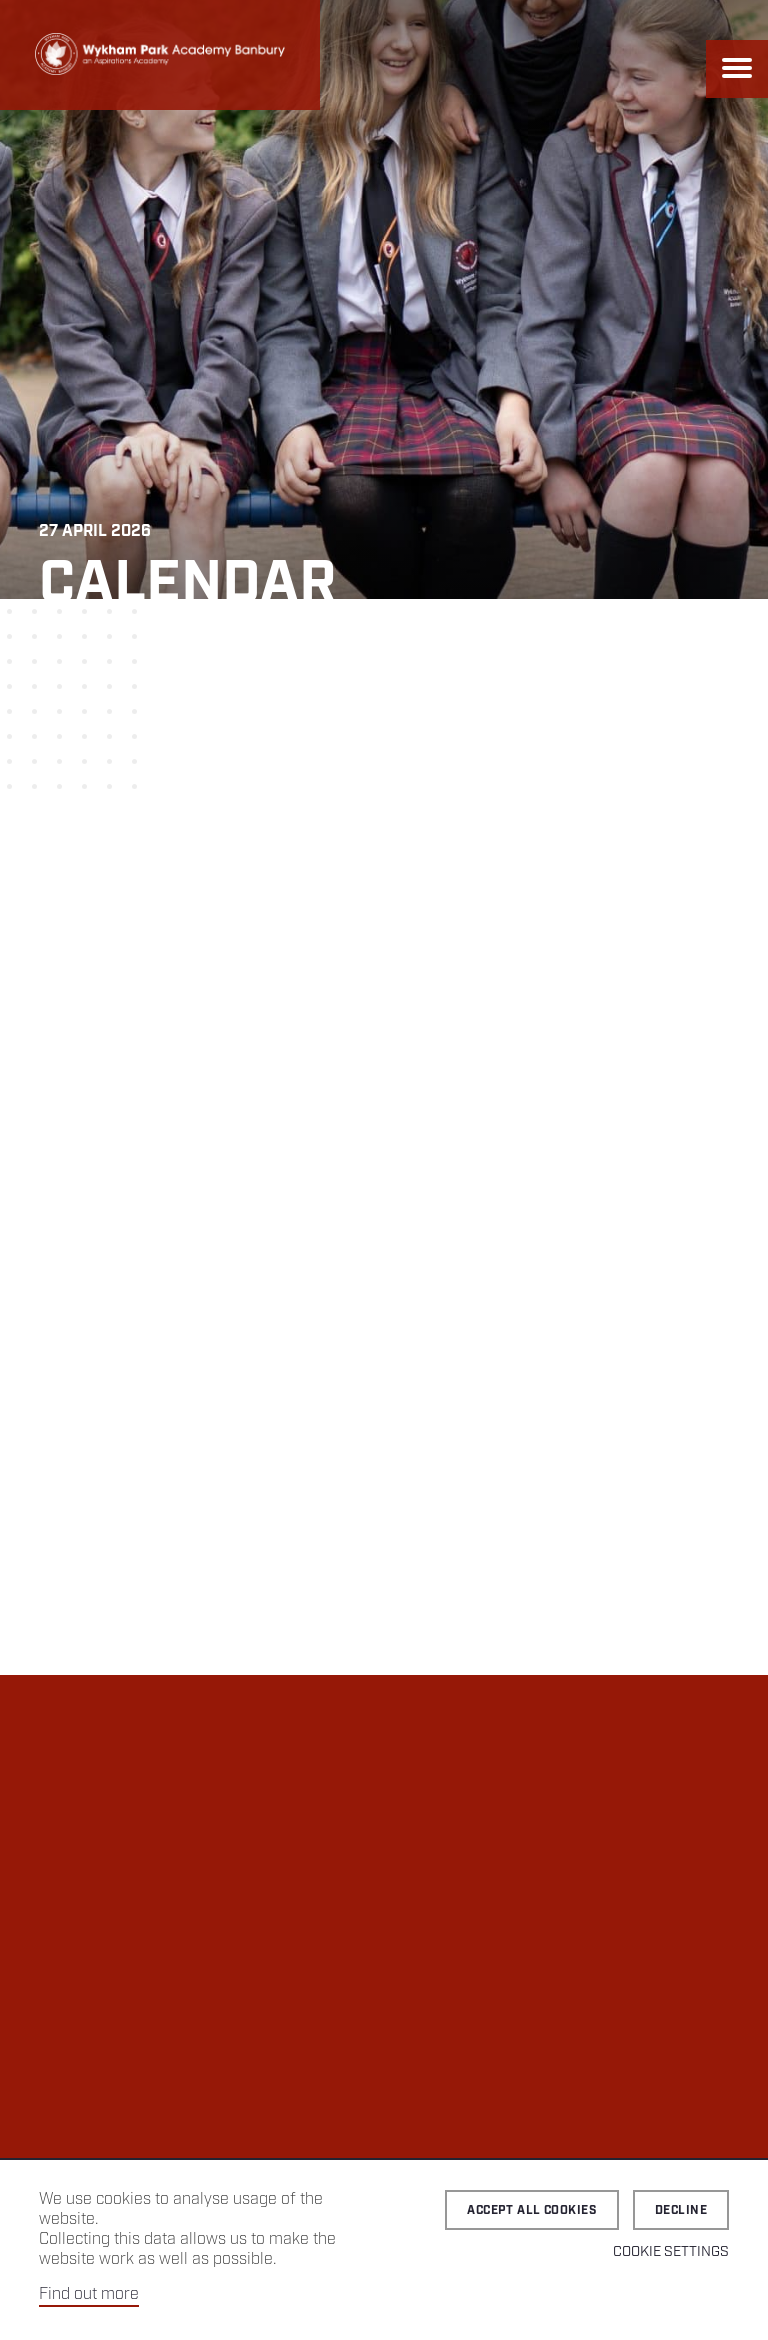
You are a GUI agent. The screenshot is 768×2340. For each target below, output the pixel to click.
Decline (681, 2210)
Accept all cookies (532, 2210)
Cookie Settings (671, 2252)
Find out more (89, 2294)
